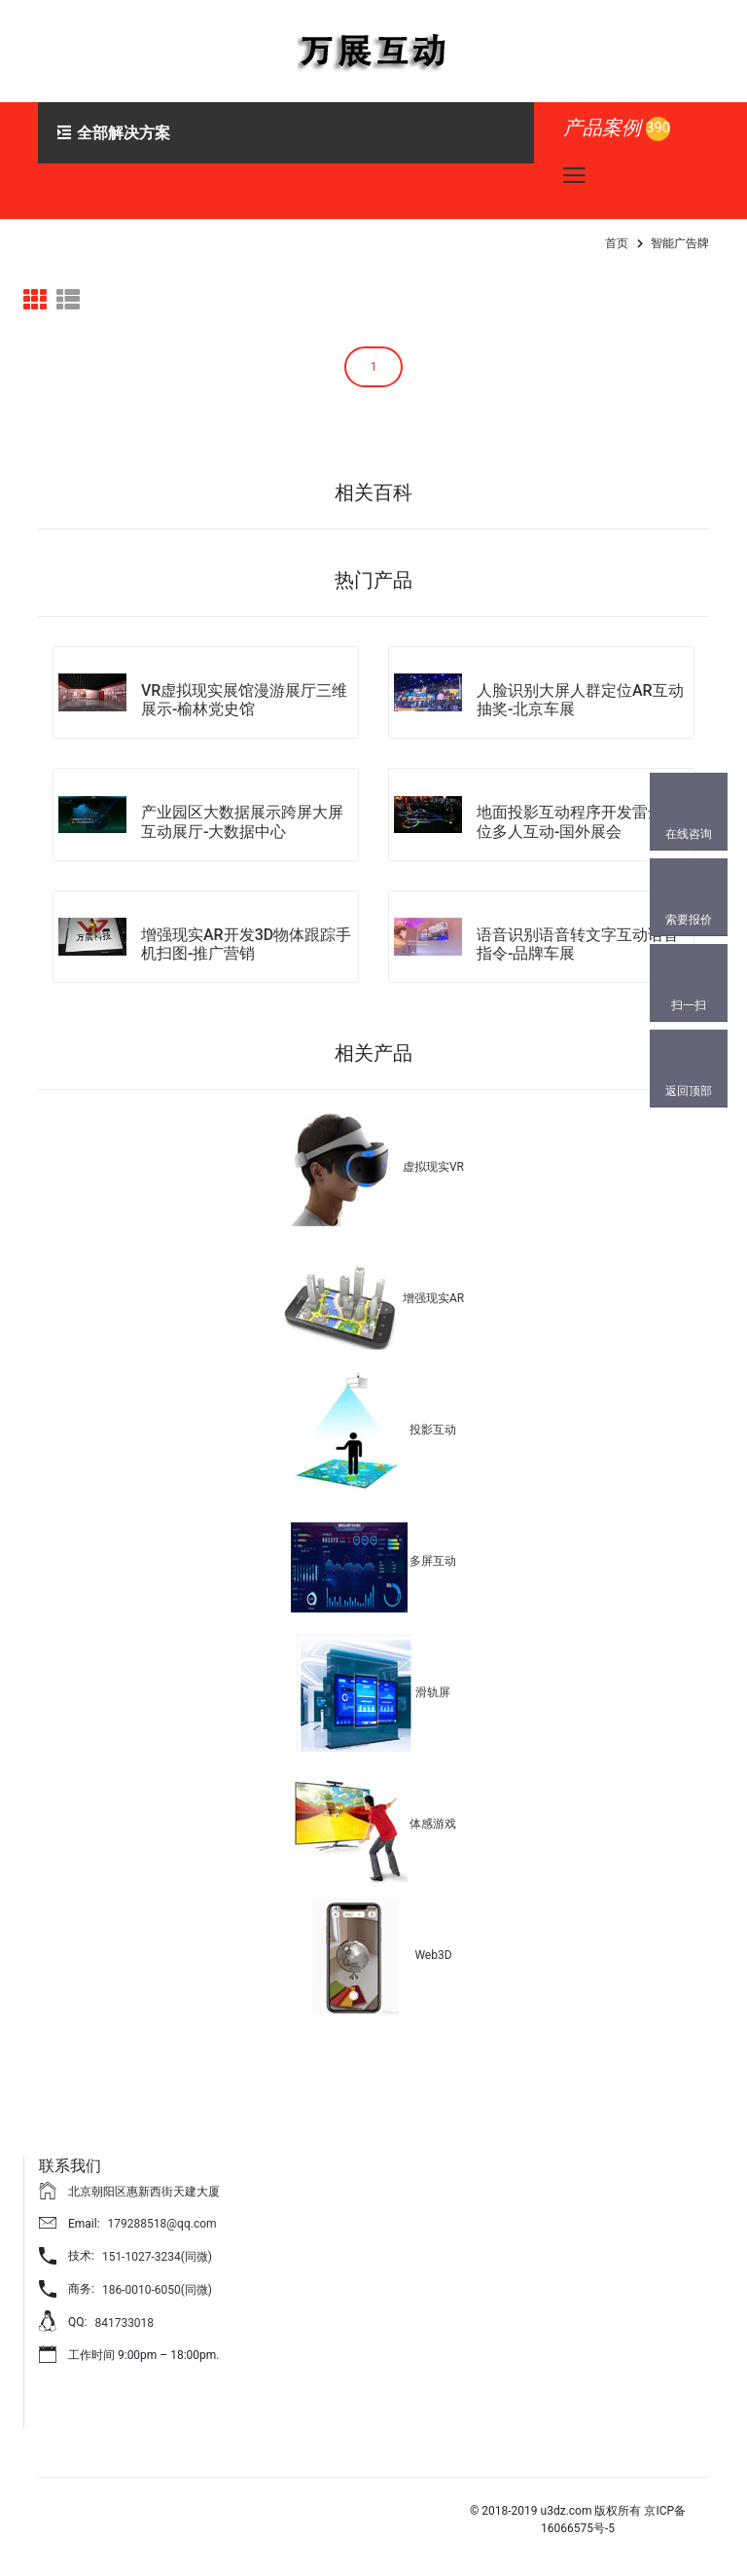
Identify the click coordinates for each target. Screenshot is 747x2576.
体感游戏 (432, 1824)
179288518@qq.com (162, 2224)
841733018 (124, 2323)
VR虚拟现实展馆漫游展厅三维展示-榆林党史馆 (244, 699)
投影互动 (432, 1429)
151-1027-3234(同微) (157, 2257)
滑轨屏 (432, 1692)
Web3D (432, 1955)
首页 (616, 243)
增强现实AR (433, 1298)
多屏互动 (432, 1561)
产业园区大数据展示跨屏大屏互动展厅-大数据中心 (242, 821)
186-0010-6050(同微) (157, 2290)
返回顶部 (688, 1091)
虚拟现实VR (433, 1167)
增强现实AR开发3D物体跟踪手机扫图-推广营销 (246, 943)
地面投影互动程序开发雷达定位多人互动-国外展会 (578, 821)
